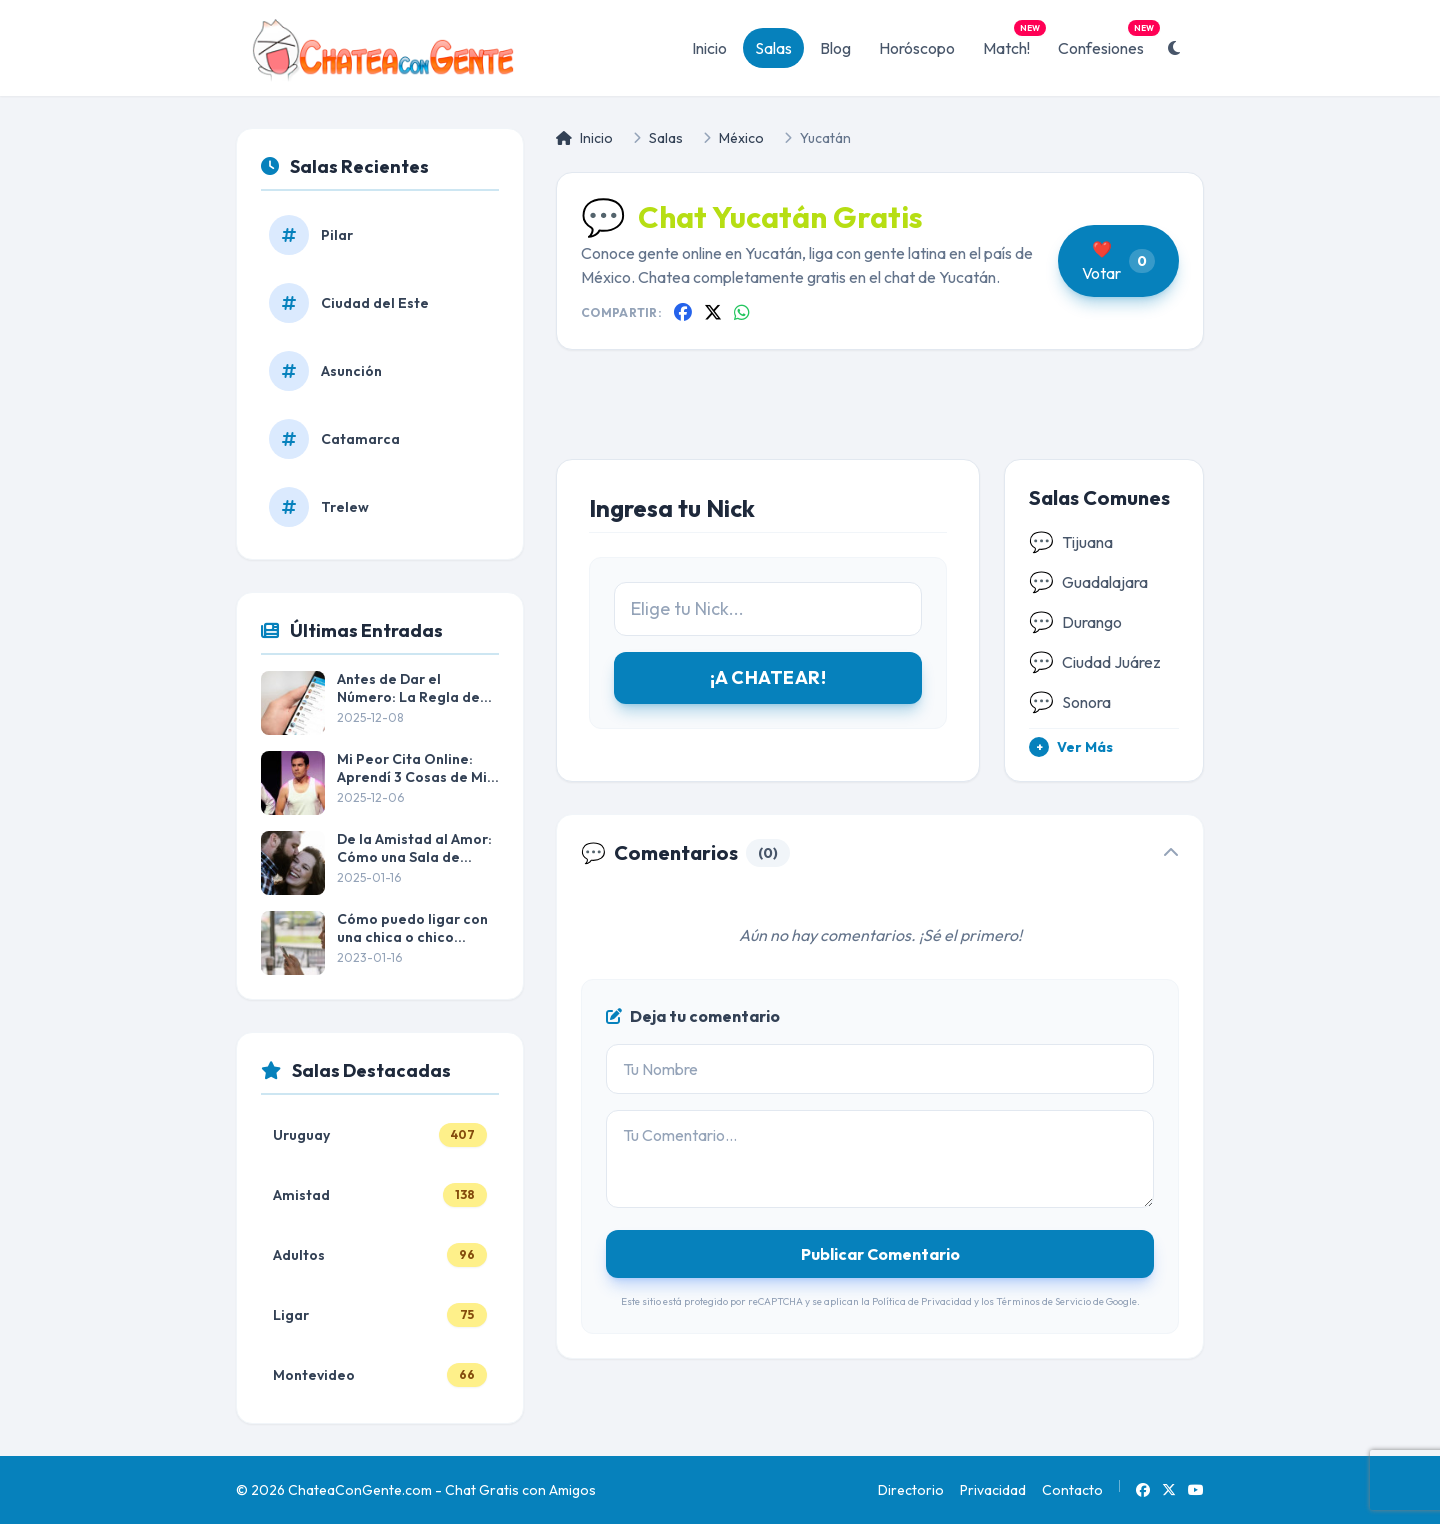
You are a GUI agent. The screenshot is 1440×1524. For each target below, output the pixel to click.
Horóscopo (917, 48)
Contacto (1072, 1490)
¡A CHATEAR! (768, 677)
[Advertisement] (880, 420)
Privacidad (993, 1490)
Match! (1012, 43)
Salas (773, 48)
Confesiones (1107, 43)
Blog (835, 48)
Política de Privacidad (922, 1301)
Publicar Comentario (880, 1254)
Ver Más (1071, 747)
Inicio (709, 48)
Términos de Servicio (1043, 1301)
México (741, 138)
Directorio (911, 1490)
